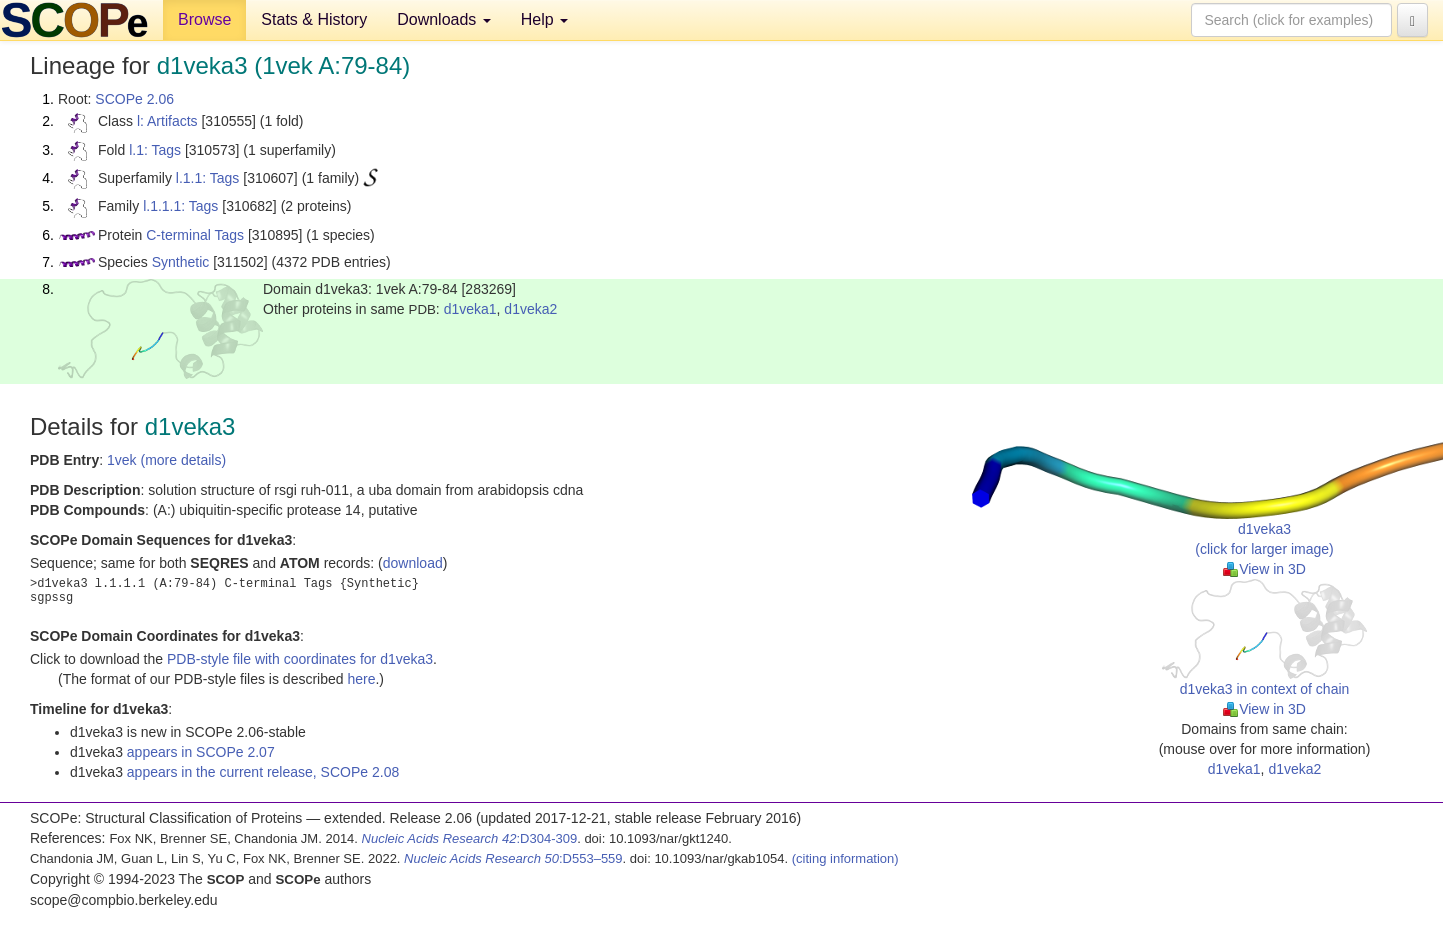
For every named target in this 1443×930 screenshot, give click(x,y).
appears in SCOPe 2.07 (201, 752)
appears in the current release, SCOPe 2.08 (263, 772)
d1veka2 (530, 309)
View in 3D (1264, 569)
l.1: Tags (155, 150)
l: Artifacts (167, 121)
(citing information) (845, 858)
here (361, 679)
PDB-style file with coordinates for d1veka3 (300, 659)
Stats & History (314, 19)
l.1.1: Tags (208, 178)
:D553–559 (513, 858)
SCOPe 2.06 (134, 99)
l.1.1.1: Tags (180, 206)
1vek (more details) (166, 460)
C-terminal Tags (195, 235)
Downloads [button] (444, 19)
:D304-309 (470, 838)
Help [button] (544, 19)
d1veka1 (470, 309)
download (413, 563)
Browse (204, 19)
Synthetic (181, 262)
